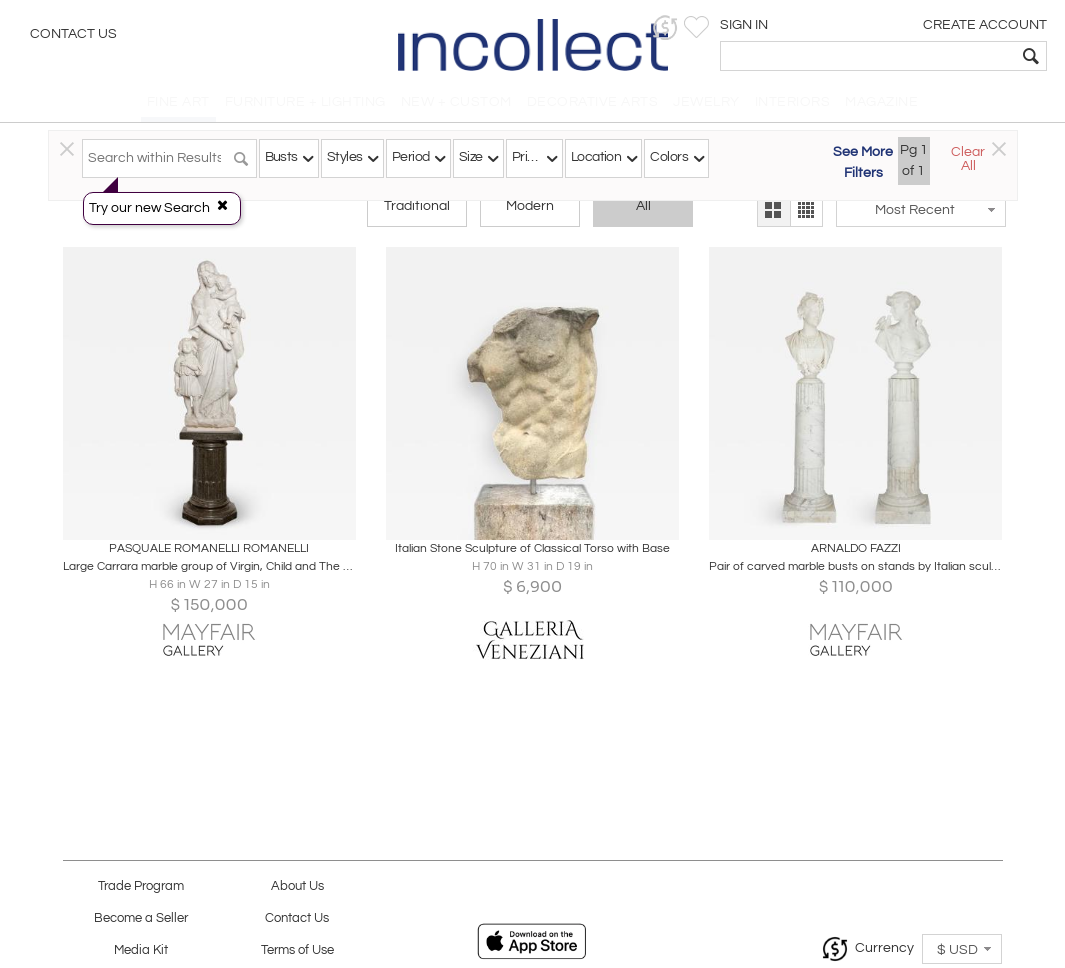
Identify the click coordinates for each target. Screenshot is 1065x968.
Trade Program (141, 886)
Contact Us (73, 35)
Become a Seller (141, 918)
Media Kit (141, 950)
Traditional (417, 212)
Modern (530, 212)
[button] (740, 27)
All (643, 212)
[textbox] (905, 56)
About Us (297, 886)
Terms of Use (297, 950)
